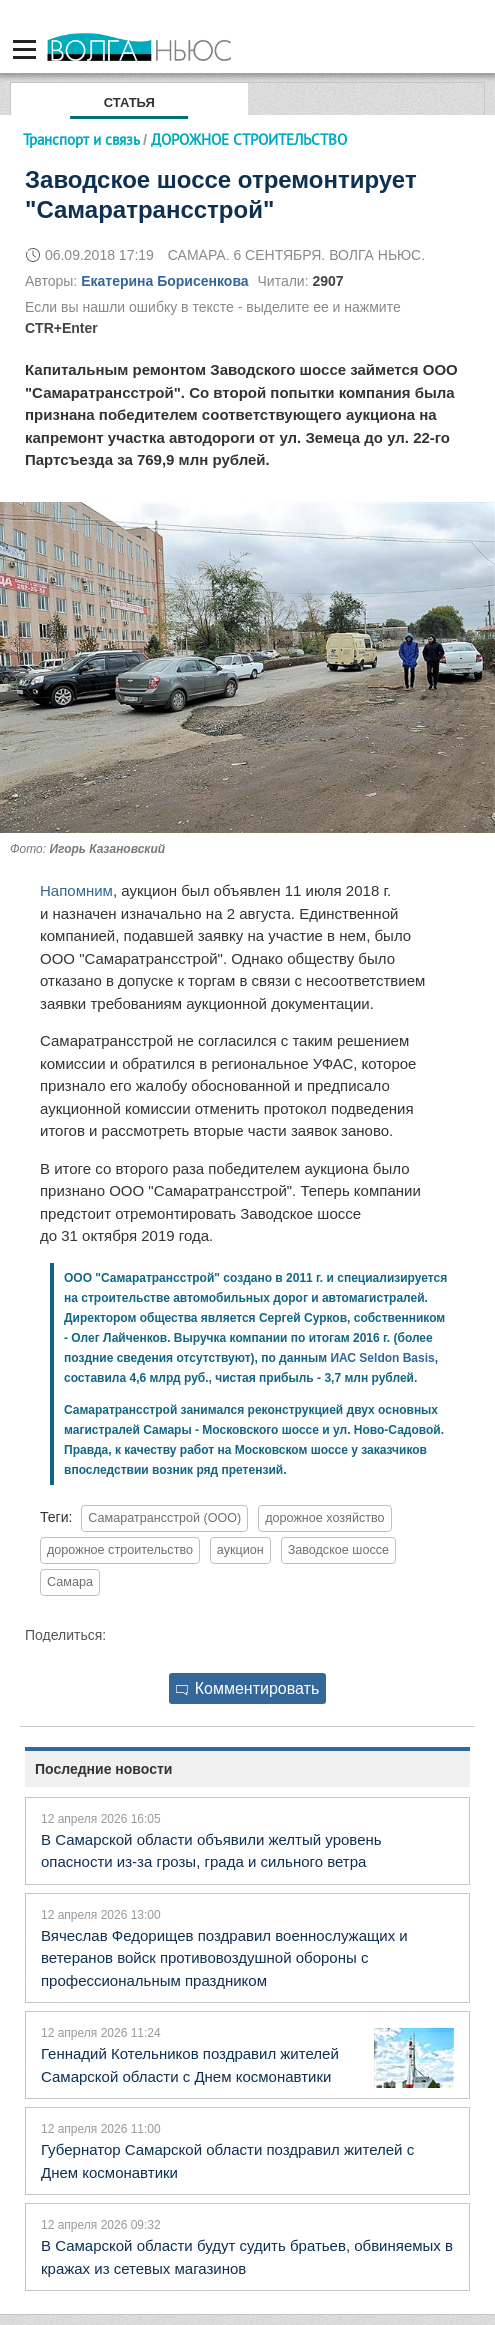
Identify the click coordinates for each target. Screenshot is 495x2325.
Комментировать (248, 1688)
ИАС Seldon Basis (382, 1358)
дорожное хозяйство (324, 1518)
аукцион (240, 1550)
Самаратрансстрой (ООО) (164, 1518)
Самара (70, 1582)
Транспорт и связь (81, 139)
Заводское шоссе (338, 1550)
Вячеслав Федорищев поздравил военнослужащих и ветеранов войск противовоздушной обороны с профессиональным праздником (224, 1958)
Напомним (76, 890)
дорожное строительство (120, 1550)
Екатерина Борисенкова (164, 281)
